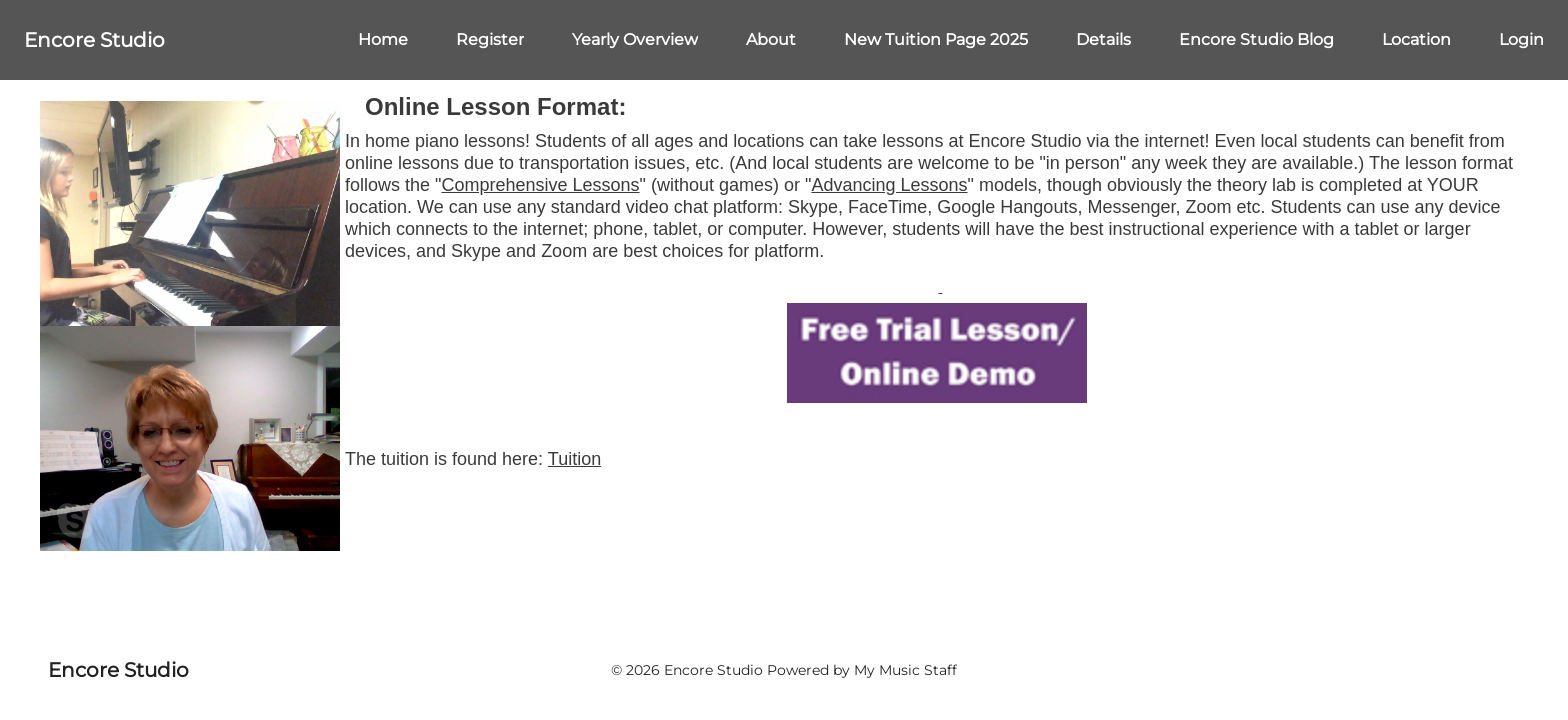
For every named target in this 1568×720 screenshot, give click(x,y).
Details (1103, 39)
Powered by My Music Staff (862, 670)
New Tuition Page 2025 (936, 39)
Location (1416, 39)
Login (1521, 39)
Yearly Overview (635, 39)
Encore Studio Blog (1256, 39)
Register (490, 39)
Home (383, 39)
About (771, 39)
